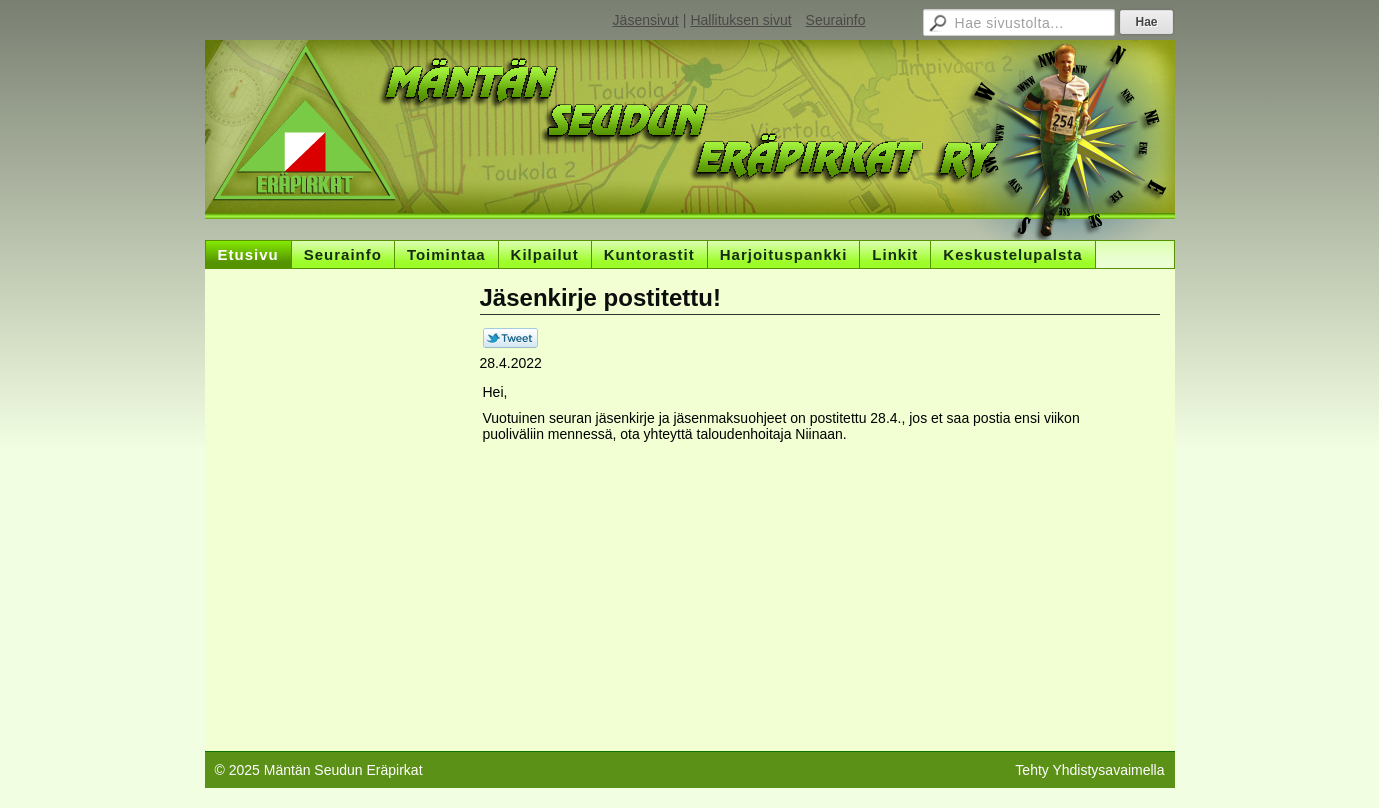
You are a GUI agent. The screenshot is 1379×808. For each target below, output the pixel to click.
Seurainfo (836, 20)
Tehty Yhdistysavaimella (1089, 770)
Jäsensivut (646, 20)
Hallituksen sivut (740, 20)
